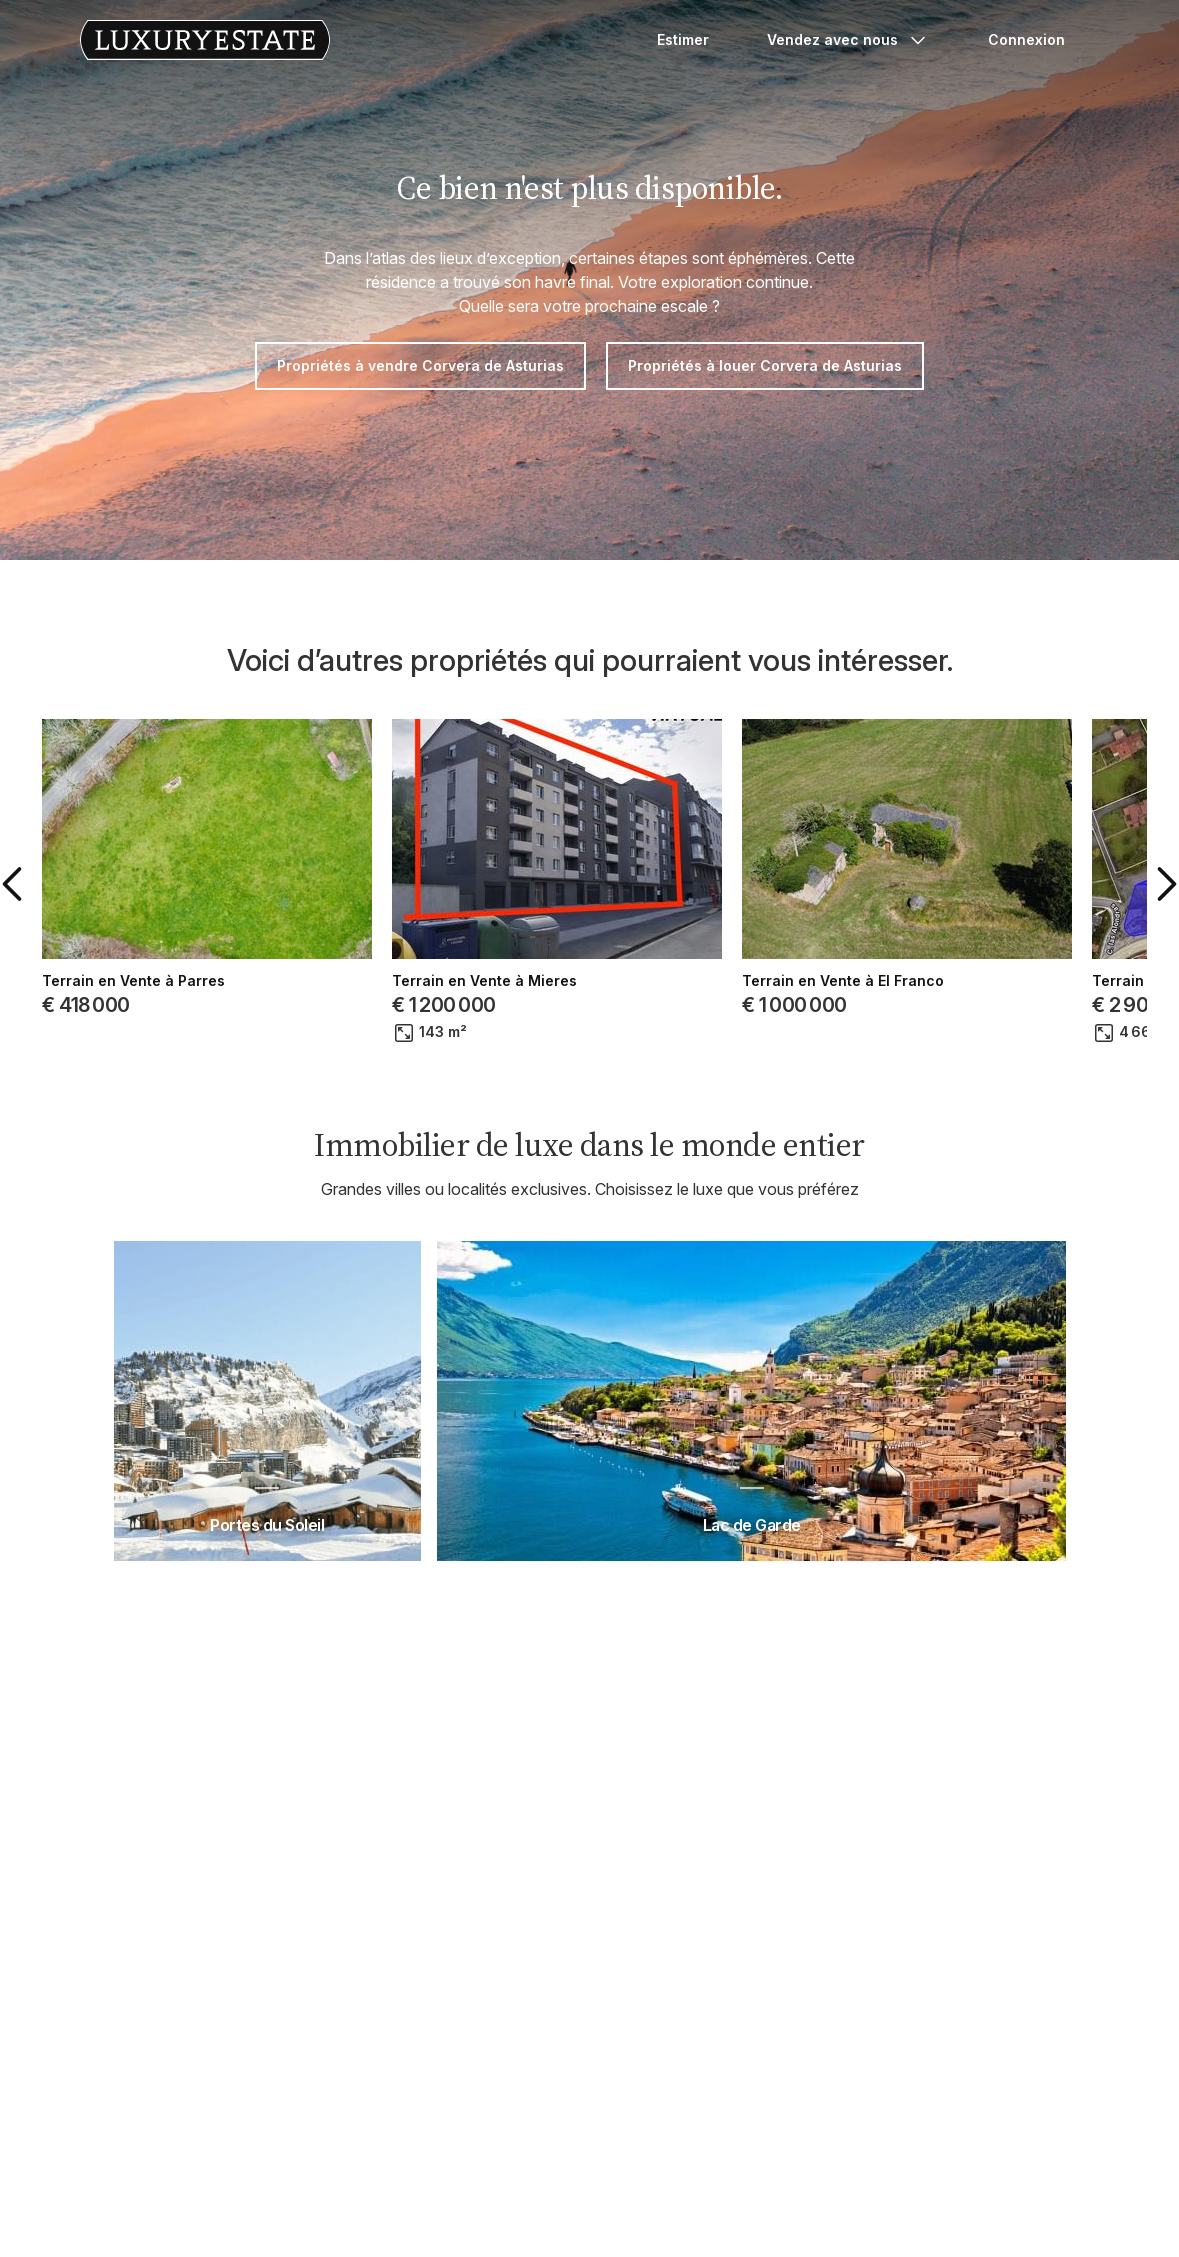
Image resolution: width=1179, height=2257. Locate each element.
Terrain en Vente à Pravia (865, 981)
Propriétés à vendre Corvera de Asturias (420, 365)
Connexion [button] (1026, 39)
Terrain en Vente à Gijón (161, 981)
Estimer (683, 39)
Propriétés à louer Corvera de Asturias (765, 365)
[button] (49, 884)
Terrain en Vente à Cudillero (525, 981)
